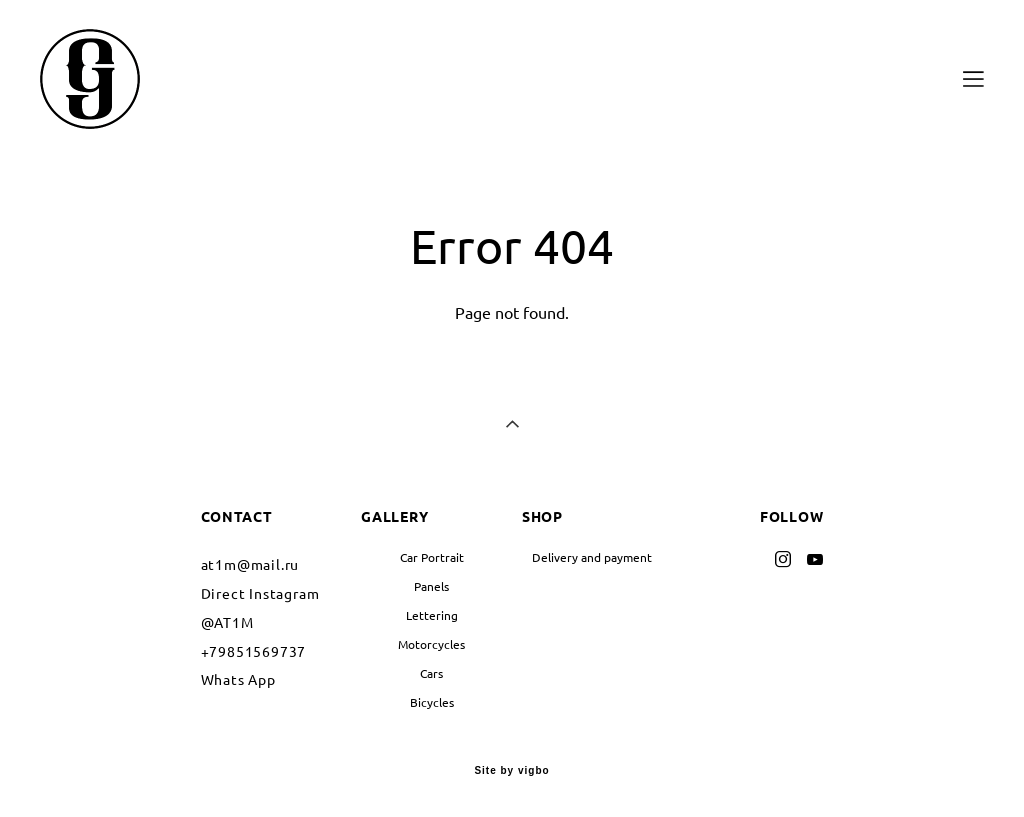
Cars (431, 673)
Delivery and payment (592, 557)
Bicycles (432, 702)
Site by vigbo (511, 771)
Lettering (432, 615)
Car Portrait (432, 557)
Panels (431, 586)
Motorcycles (431, 644)
